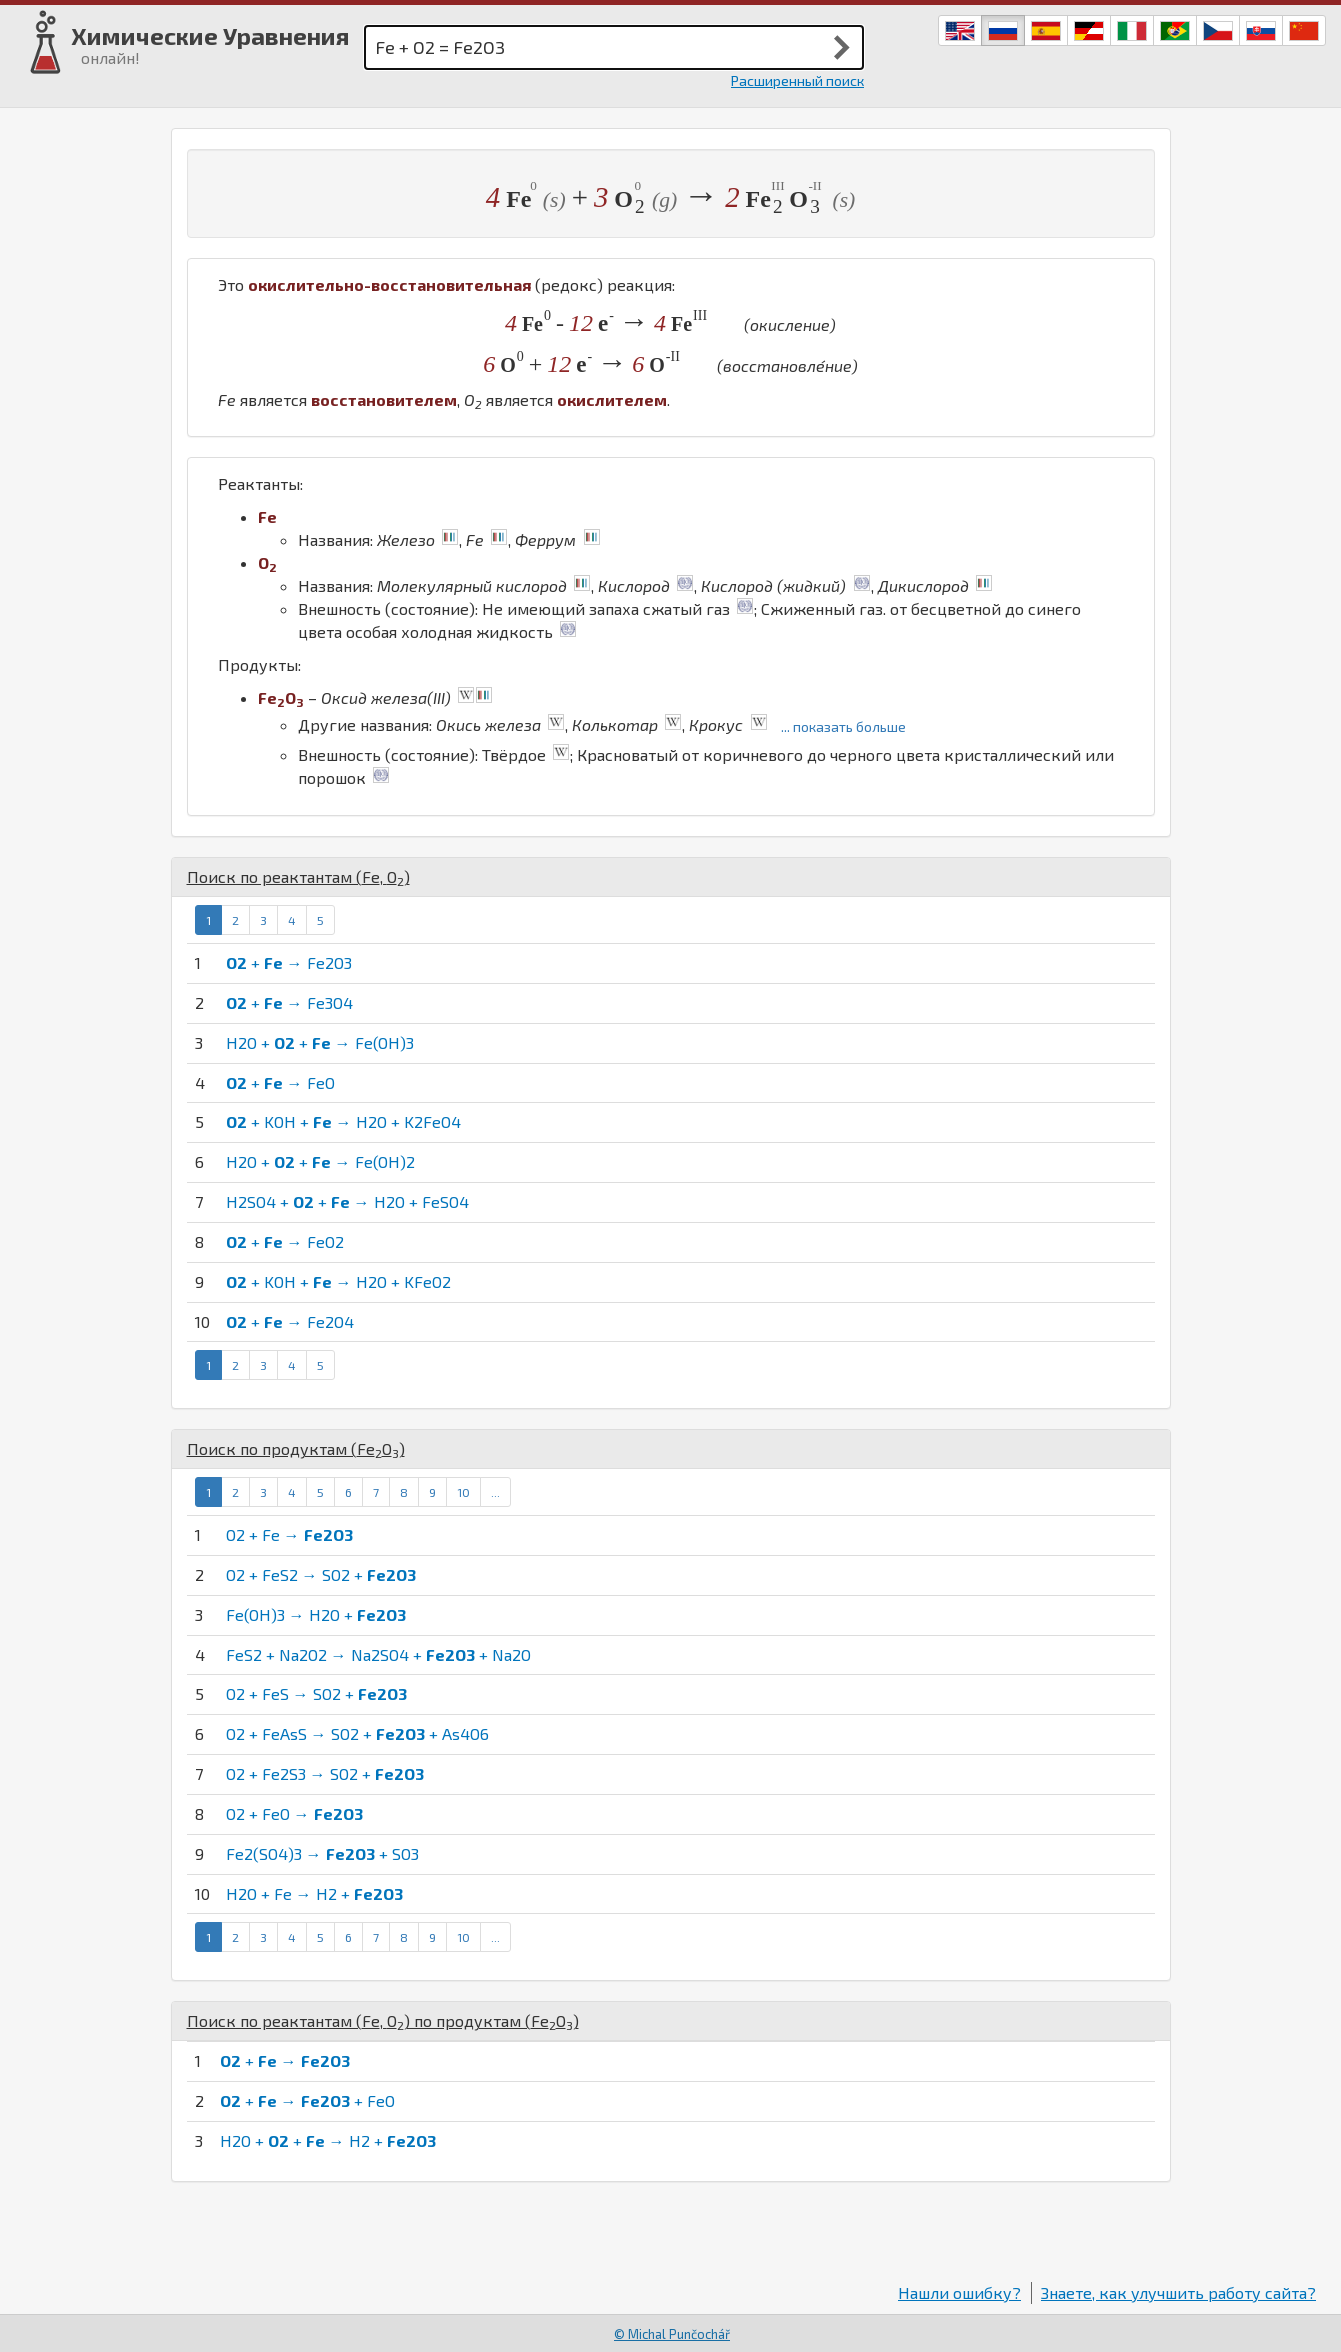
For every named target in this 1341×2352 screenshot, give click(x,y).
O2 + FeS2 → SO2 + (321, 1574)
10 (463, 1492)
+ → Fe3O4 (289, 1002)
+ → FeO (280, 1082)
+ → (285, 2060)
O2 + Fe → (289, 1534)
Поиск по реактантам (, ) (298, 876)
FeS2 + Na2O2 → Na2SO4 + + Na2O (378, 1654)
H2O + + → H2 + (328, 2140)
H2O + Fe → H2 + (314, 1893)
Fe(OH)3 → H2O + (316, 1614)
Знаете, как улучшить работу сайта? (1178, 2292)
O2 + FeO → (294, 1813)
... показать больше (843, 726)
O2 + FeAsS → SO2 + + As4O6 (357, 1733)
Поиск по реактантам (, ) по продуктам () (383, 2020)
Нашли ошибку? (959, 2292)
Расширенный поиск (797, 80)
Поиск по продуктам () (296, 1448)
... (495, 1492)
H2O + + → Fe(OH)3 (320, 1042)
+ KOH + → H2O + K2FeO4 (343, 1121)
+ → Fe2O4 (290, 1321)
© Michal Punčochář (672, 2334)
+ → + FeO (307, 2100)
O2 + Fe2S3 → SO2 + (325, 1773)
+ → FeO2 (285, 1241)
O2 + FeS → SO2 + (316, 1693)
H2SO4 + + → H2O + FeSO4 (347, 1201)
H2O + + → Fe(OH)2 (320, 1161)
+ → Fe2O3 (289, 962)
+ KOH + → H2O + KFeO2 (338, 1281)
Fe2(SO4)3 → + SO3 (322, 1853)
